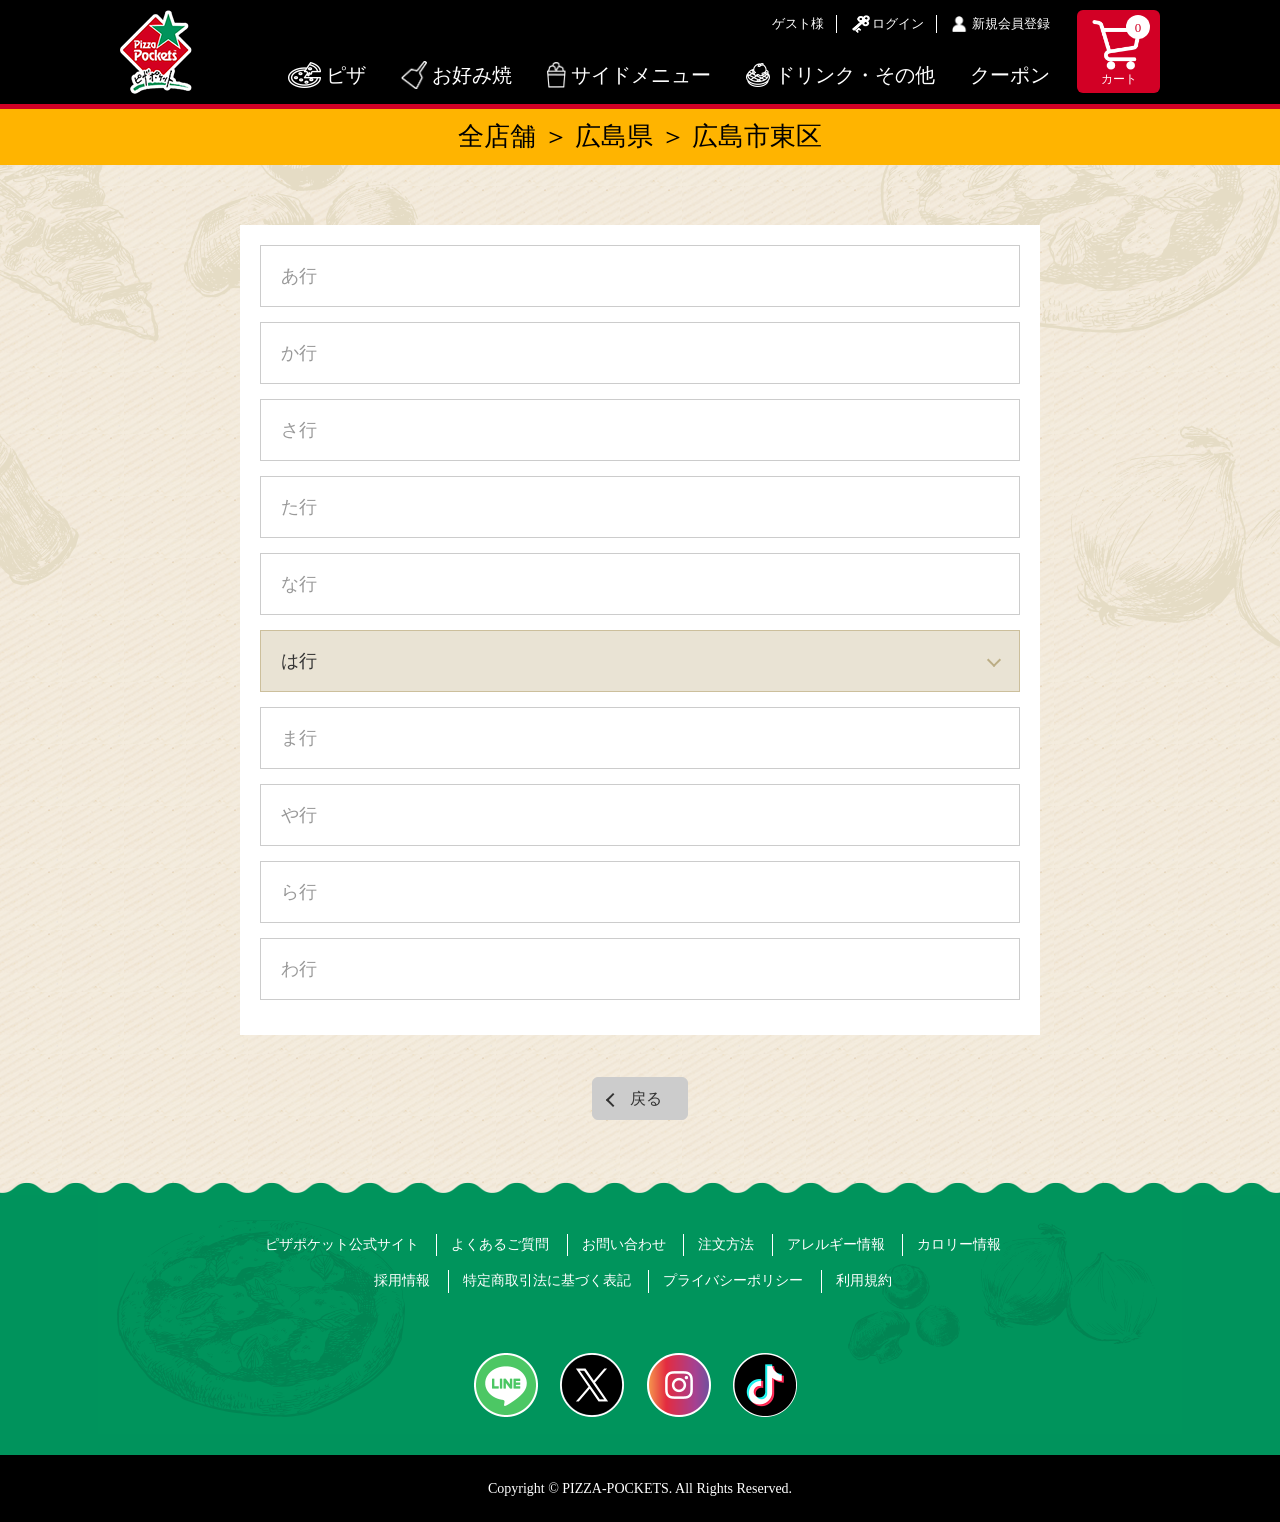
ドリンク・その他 (855, 75)
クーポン (1010, 75)
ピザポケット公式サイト (342, 1244)
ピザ (346, 75)
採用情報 (402, 1280)
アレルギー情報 (836, 1244)
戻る (646, 1098)
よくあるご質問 (500, 1244)
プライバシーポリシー (733, 1280)
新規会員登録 (1011, 23)
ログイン (898, 23)
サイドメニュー (641, 75)
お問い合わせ (624, 1244)
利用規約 (864, 1280)
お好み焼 (472, 75)
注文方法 (726, 1244)
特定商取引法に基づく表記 (547, 1280)
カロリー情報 (959, 1244)
